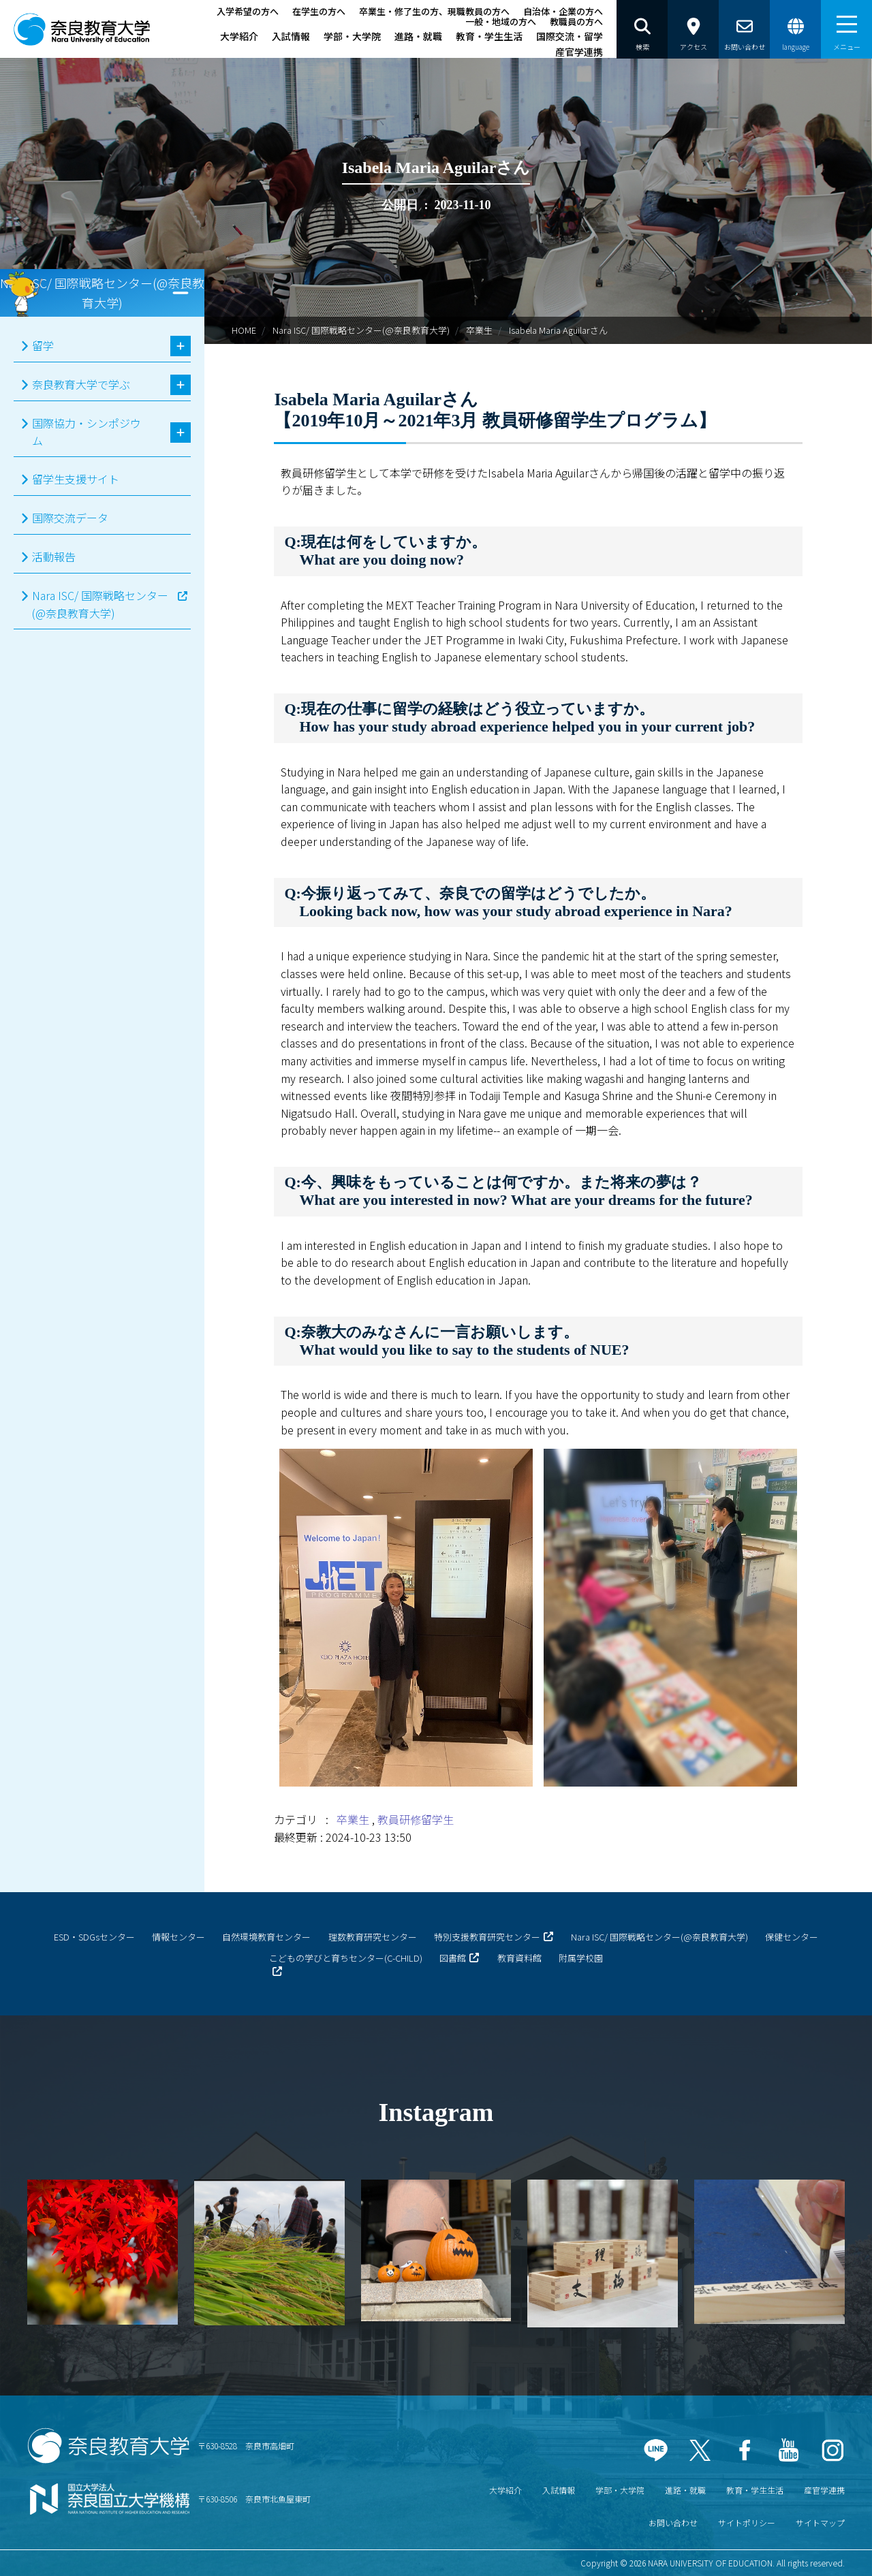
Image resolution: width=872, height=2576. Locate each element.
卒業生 (479, 330)
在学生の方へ (318, 11)
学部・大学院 (352, 36)
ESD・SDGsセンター (94, 1936)
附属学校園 (581, 1957)
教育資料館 (519, 1957)
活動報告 (54, 556)
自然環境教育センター (266, 1936)
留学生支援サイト (75, 479)
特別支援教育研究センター (487, 1936)
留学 (43, 345)
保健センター (791, 1936)
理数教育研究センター (372, 1936)
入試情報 (291, 36)
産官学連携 (579, 52)
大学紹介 (239, 36)
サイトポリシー (746, 2522)
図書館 (452, 1957)
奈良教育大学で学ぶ (81, 384)
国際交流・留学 (569, 36)
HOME (244, 330)
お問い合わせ (673, 2522)
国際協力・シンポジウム (86, 432)
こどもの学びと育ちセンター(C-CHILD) (345, 1957)
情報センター (178, 1936)
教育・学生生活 (489, 36)
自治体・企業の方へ (563, 11)
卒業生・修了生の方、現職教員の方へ (434, 11)
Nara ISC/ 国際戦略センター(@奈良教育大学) (361, 330)
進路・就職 (418, 36)
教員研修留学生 (415, 1819)
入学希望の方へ (248, 11)
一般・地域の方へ (500, 21)
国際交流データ (70, 517)
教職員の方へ (576, 21)
